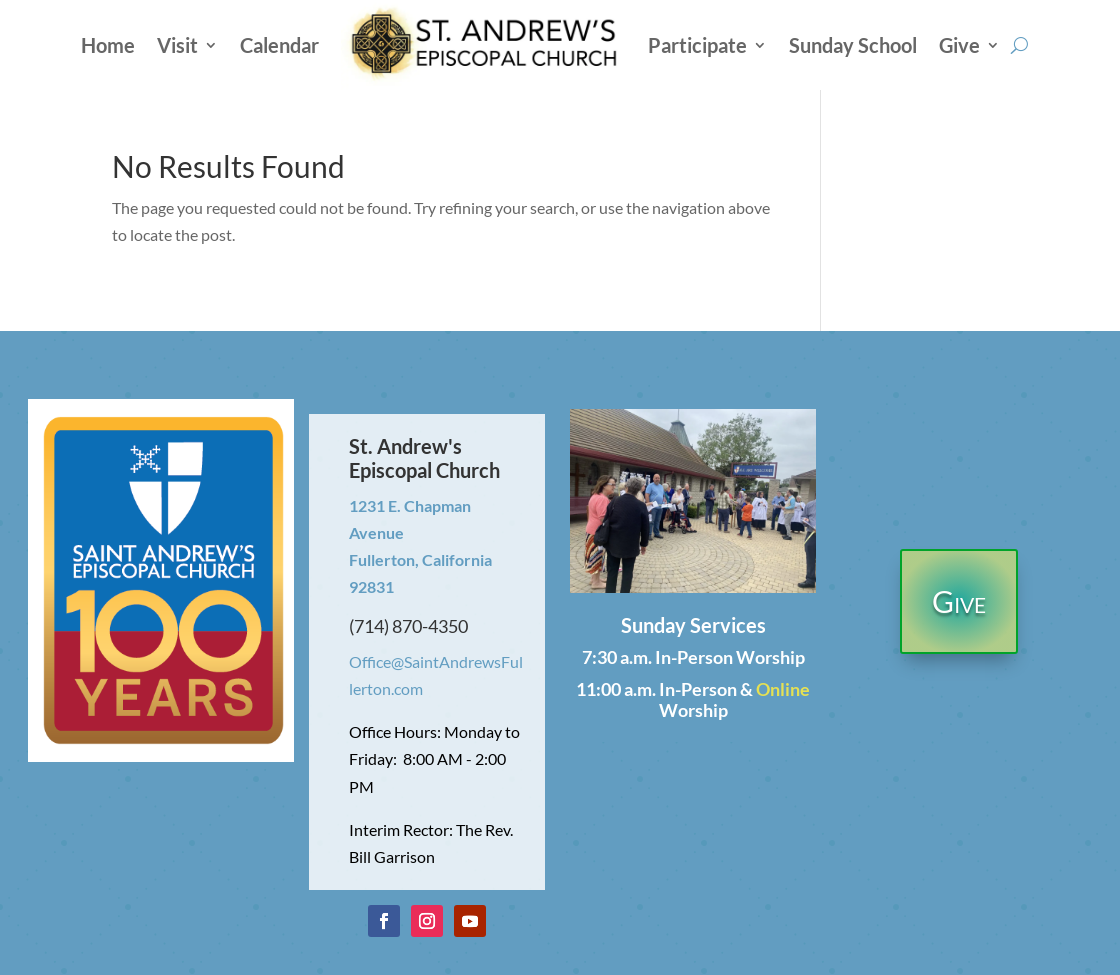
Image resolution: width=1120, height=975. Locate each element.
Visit (177, 45)
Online (783, 689)
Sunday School (853, 45)
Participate (697, 45)
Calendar (279, 45)
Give (959, 45)
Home (108, 45)
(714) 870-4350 (408, 626)
